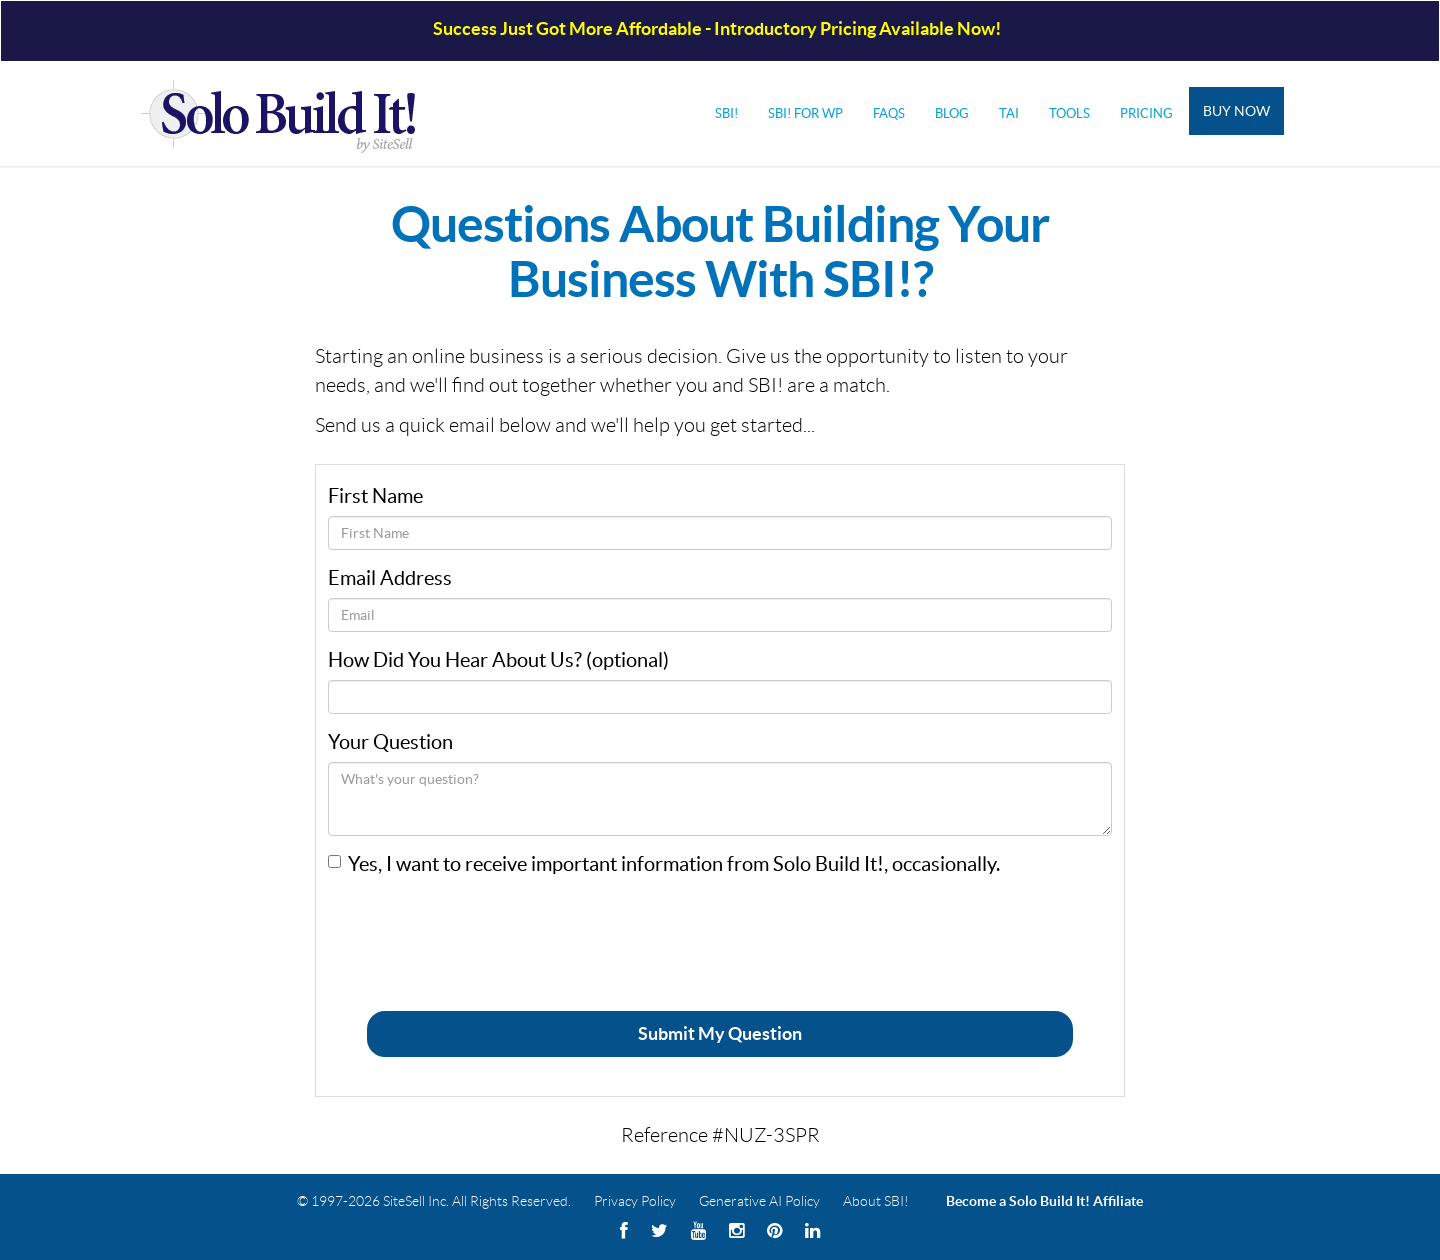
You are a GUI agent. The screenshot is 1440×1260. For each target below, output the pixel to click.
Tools (1069, 113)
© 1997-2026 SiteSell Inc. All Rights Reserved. (434, 1201)
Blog (952, 113)
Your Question (390, 742)
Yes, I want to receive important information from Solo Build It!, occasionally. (674, 864)
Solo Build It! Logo (291, 113)
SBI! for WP (805, 113)
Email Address (390, 578)
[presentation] (480, 928)
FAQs (889, 113)
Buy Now (1236, 111)
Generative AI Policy (759, 1201)
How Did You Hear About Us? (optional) (498, 660)
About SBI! (876, 1201)
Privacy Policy (635, 1201)
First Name (375, 496)
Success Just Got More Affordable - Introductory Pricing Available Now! (717, 28)
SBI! (726, 113)
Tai (1009, 113)
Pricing (1146, 113)
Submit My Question (720, 1033)
